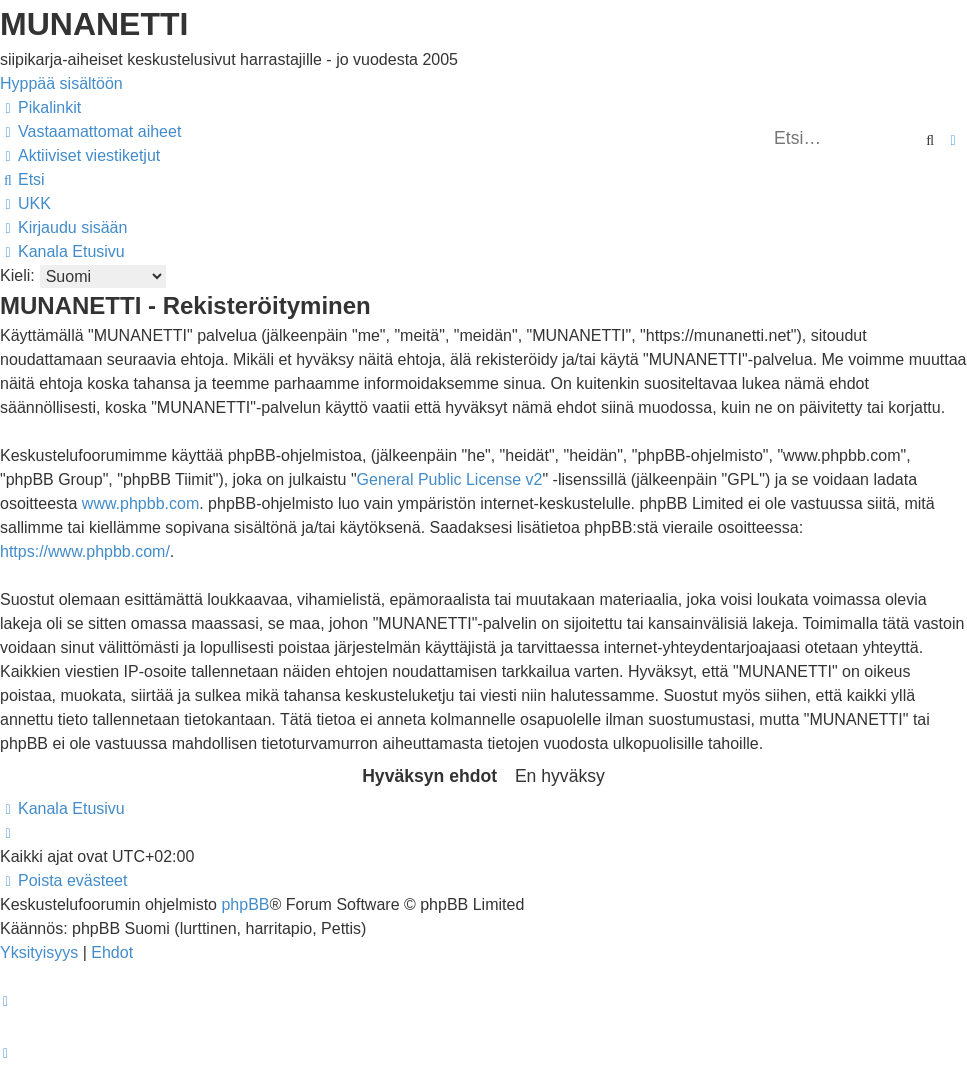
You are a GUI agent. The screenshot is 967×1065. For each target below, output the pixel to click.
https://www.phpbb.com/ (85, 551)
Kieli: (17, 275)
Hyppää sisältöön (61, 83)
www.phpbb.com (140, 503)
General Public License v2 (450, 479)
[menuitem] (90, 131)
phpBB (245, 904)
